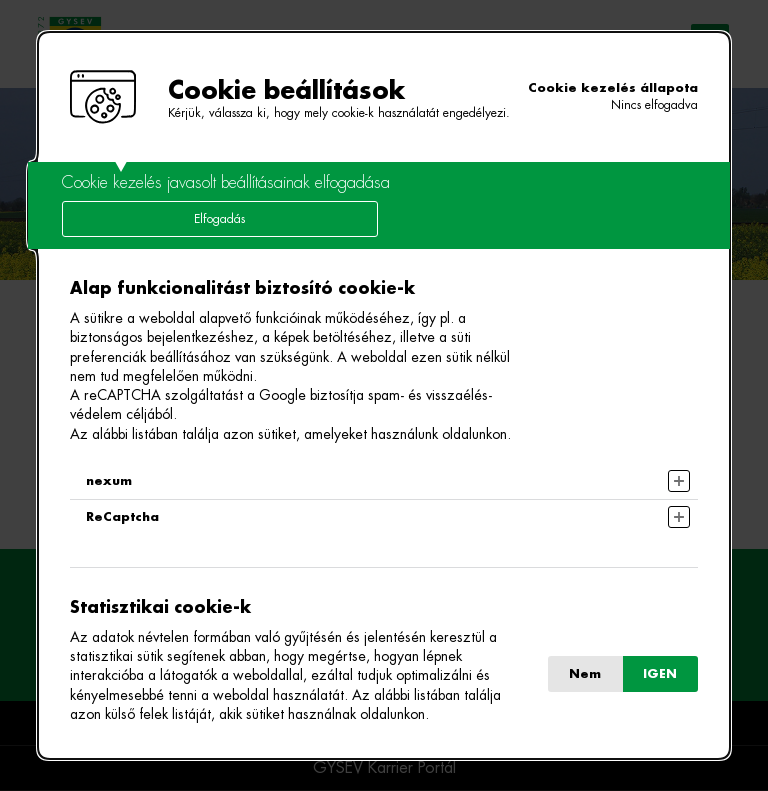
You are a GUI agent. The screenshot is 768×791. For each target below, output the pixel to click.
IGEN (660, 674)
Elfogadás (219, 219)
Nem (585, 674)
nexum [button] (109, 481)
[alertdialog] (383, 395)
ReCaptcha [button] (122, 517)
